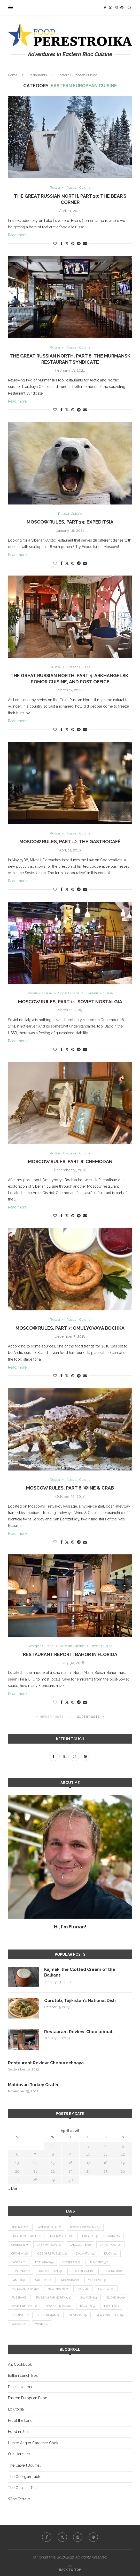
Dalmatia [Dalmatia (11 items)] (85, 2253)
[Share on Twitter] (67, 243)
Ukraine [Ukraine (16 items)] (20, 2315)
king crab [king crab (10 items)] (112, 2271)
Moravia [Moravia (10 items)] (70, 2280)
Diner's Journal (20, 2387)
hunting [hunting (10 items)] (20, 2271)
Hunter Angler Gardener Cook (33, 2443)
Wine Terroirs (19, 2499)
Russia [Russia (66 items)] (19, 2297)
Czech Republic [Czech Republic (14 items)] (52, 2253)
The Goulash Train (23, 2488)
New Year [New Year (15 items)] (58, 2289)
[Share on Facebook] (61, 243)
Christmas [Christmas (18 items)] (110, 2245)
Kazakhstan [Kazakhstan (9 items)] (50, 2271)
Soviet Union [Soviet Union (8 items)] (58, 2306)
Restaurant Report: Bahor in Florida (70, 1654)
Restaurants (37, 75)
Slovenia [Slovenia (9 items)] (115, 2297)
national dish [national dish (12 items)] (24, 2289)
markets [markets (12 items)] (43, 2280)
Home (12, 75)
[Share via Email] (85, 243)
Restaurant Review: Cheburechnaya (46, 2062)
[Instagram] (116, 7)
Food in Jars (18, 2432)
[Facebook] (105, 7)
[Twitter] (110, 7)
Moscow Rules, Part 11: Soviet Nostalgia (70, 1001)
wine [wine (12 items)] (41, 2324)
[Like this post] (55, 243)
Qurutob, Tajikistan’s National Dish (80, 2000)
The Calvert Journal (24, 2465)
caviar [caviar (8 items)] (114, 2236)
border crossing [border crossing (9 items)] (85, 2227)
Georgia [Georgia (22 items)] (71, 2262)
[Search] (129, 7)
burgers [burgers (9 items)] (89, 2236)
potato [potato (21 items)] (106, 2289)
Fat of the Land (20, 2420)
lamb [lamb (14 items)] (18, 2280)
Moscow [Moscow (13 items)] (97, 2280)
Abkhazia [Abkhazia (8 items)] (20, 2227)
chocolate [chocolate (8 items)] (80, 2245)
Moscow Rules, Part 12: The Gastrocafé (70, 841)
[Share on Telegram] (79, 243)
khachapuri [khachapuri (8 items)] (82, 2271)
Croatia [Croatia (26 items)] (19, 2253)
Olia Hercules (19, 2454)
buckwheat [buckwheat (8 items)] (61, 2236)
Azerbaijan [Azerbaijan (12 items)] (49, 2227)
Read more (17, 235)
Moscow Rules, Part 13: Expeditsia (70, 522)
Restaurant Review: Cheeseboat (78, 2031)
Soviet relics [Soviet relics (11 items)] (24, 2306)
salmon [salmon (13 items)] (88, 2297)
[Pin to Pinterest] (72, 243)
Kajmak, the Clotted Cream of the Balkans (79, 1972)
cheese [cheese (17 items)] (19, 2245)
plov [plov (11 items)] (83, 2289)
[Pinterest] (121, 7)
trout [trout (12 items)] (111, 2306)
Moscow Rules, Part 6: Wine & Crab (70, 1488)
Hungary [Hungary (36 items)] (98, 2262)
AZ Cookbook (20, 2364)
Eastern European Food (27, 2398)
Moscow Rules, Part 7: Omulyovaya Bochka (70, 1328)
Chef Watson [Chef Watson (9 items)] (49, 2245)
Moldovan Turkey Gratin (33, 2084)
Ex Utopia (16, 2409)
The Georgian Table (24, 2477)
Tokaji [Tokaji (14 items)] (87, 2306)
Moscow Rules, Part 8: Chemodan (70, 1161)
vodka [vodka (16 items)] (18, 2324)
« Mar (12, 2189)
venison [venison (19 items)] (78, 2315)
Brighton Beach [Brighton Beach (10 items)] (26, 2236)
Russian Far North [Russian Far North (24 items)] (53, 2297)
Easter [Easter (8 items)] (18, 2262)
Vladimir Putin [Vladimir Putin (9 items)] (109, 2315)
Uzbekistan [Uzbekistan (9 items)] (49, 2315)
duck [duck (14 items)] (110, 2253)
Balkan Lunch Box (23, 2376)
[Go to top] (70, 2570)
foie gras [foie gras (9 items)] (44, 2262)
